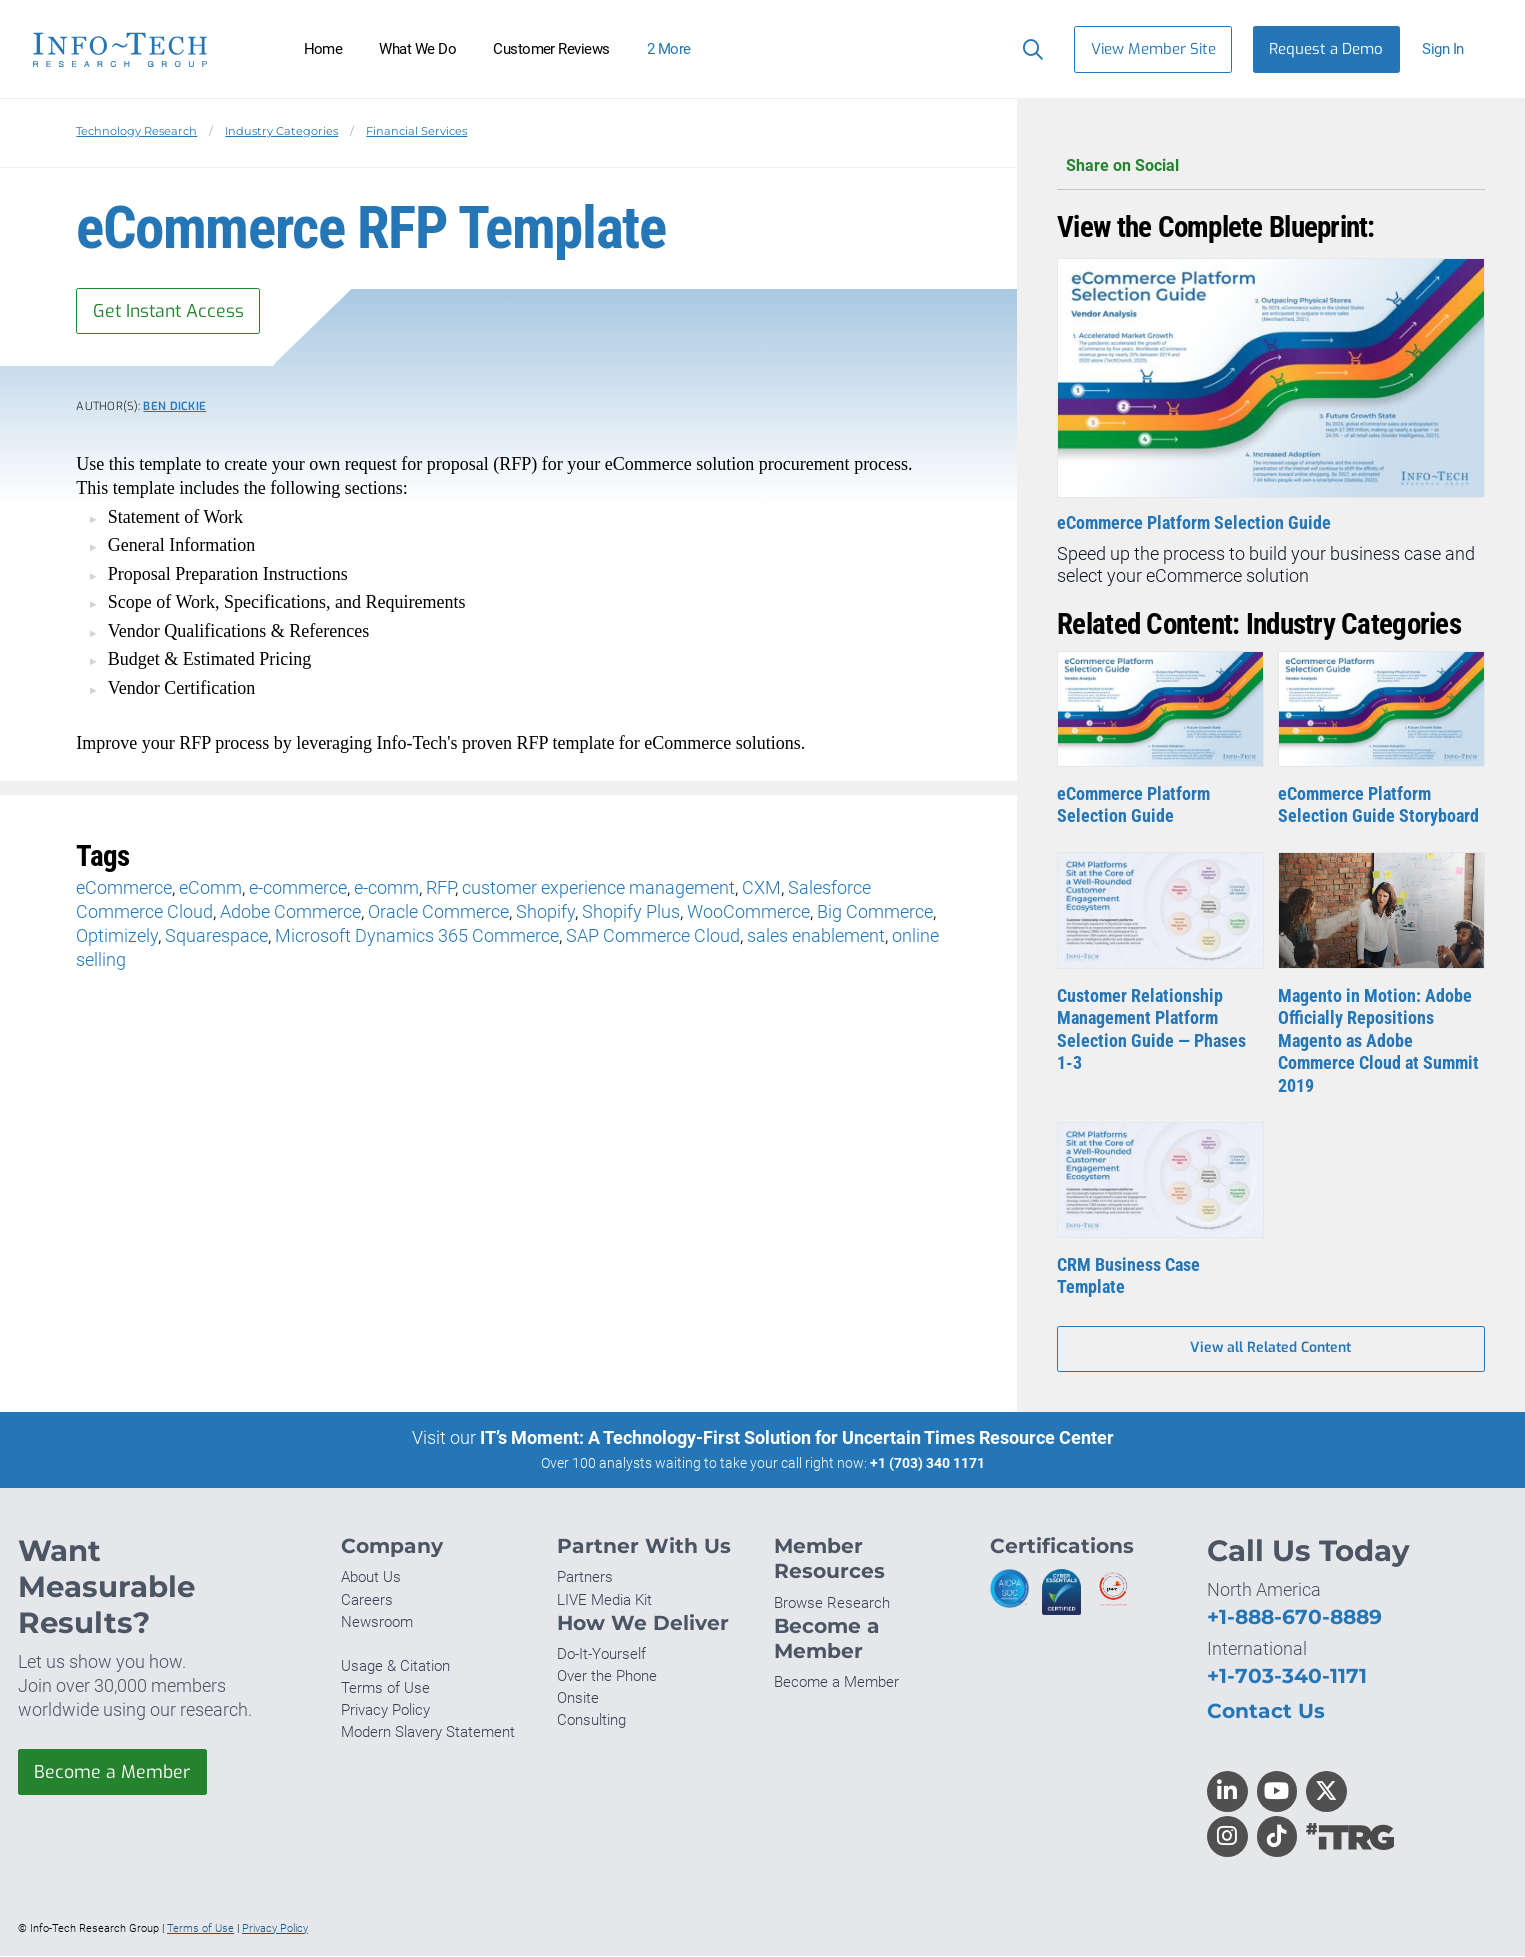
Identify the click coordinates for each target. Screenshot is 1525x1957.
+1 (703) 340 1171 (927, 1464)
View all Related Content (1270, 1349)
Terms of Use (385, 1689)
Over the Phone (607, 1677)
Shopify (545, 912)
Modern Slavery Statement (428, 1734)
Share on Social (1270, 166)
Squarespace (216, 936)
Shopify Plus (631, 912)
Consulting (591, 1722)
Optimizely (117, 936)
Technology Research (136, 131)
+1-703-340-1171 (1287, 1676)
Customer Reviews (551, 49)
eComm (210, 888)
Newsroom (377, 1623)
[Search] (1028, 49)
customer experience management (598, 888)
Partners (585, 1579)
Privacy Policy (385, 1712)
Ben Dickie (174, 407)
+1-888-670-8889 (1294, 1617)
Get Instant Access (171, 311)
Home (323, 49)
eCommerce (124, 888)
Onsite (578, 1700)
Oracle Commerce (438, 912)
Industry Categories (281, 131)
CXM (761, 888)
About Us (371, 1579)
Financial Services (416, 131)
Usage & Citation (395, 1667)
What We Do (417, 49)
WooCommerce (748, 912)
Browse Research (832, 1604)
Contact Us (1266, 1711)
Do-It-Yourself (601, 1655)
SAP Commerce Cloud (653, 936)
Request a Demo (1326, 49)
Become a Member (113, 1773)
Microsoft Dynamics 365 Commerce (417, 936)
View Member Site (1153, 49)
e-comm (386, 888)
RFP (440, 888)
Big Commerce (875, 912)
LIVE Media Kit (604, 1601)
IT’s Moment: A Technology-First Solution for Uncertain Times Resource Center (797, 1438)
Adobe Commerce (290, 912)
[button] (1451, 49)
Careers (367, 1601)
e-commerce (298, 888)
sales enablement (816, 936)
